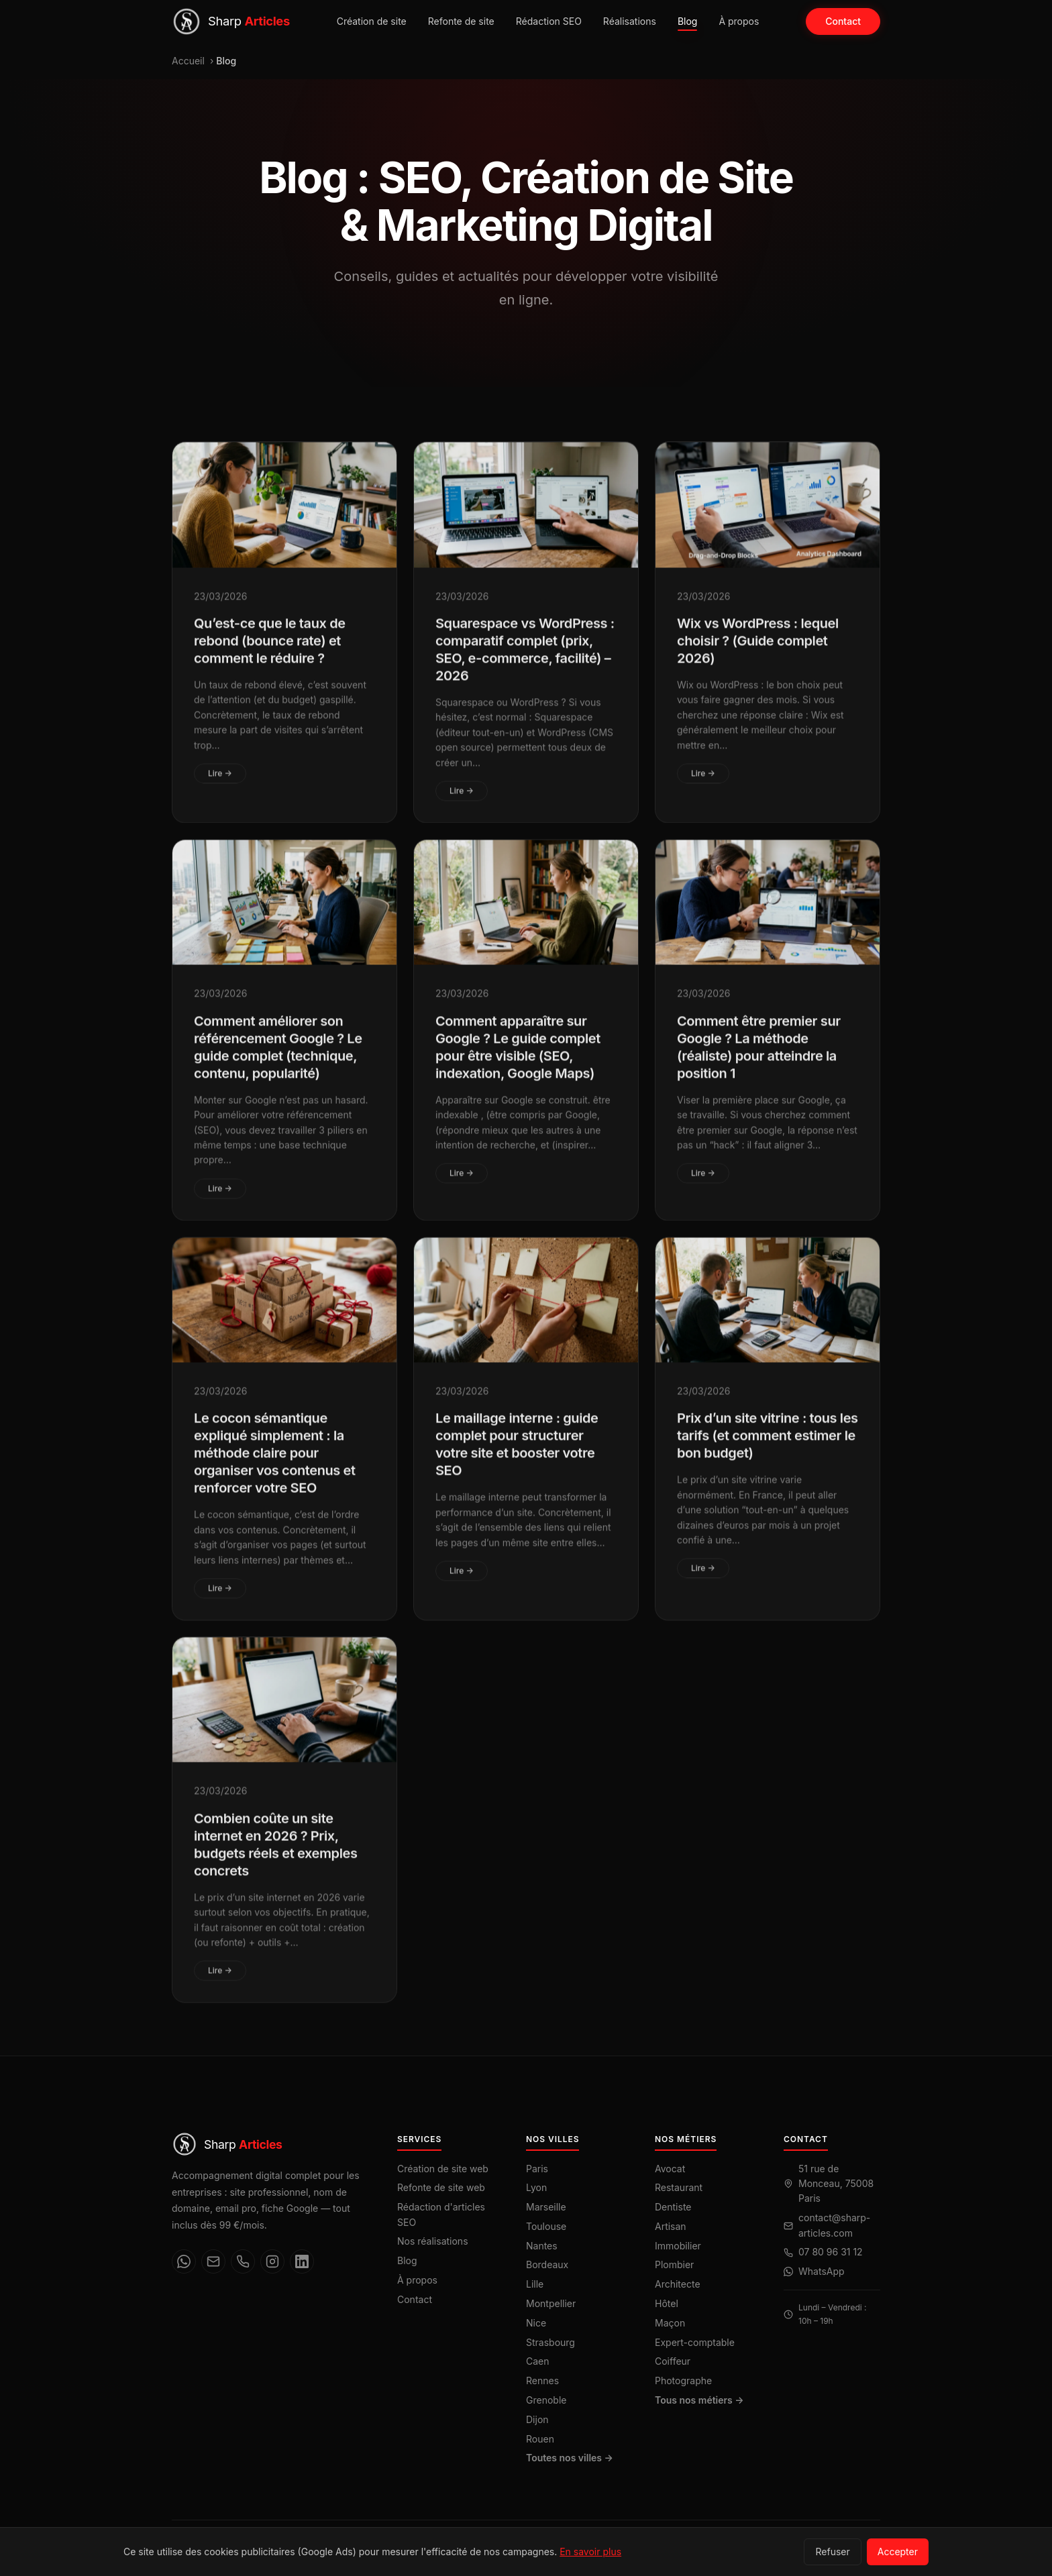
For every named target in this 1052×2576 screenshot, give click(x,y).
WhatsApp (821, 2271)
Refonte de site (461, 21)
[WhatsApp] (184, 2261)
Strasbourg (550, 2342)
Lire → (220, 783)
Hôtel (666, 2303)
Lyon (536, 2187)
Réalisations (629, 21)
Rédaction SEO (549, 21)
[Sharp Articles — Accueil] (231, 21)
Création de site (372, 21)
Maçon (670, 2323)
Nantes (542, 2245)
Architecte (677, 2284)
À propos (739, 21)
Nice (536, 2323)
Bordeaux (547, 2264)
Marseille (546, 2207)
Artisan (670, 2226)
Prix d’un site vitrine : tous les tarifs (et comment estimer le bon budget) (767, 1445)
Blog (688, 21)
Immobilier (678, 2245)
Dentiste (673, 2207)
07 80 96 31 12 (830, 2251)
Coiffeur (672, 2361)
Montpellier (551, 2303)
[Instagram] (272, 2261)
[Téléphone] (243, 2261)
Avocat (670, 2168)
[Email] (213, 2261)
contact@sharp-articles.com (834, 2225)
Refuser (832, 2551)
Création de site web (442, 2168)
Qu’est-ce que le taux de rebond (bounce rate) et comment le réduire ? (270, 650)
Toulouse (546, 2226)
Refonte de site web (441, 2187)
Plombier (674, 2264)
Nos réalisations (432, 2241)
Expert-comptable (695, 2342)
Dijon (537, 2419)
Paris (537, 2168)
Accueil (188, 60)
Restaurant (678, 2187)
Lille (534, 2284)
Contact (843, 21)
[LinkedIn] (302, 2261)
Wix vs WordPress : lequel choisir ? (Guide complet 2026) (758, 650)
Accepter (898, 2551)
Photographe (683, 2380)
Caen (537, 2361)
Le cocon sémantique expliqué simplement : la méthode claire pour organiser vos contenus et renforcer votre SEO (275, 1463)
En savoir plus (590, 2551)
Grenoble (546, 2400)
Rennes (542, 2380)
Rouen (540, 2439)
